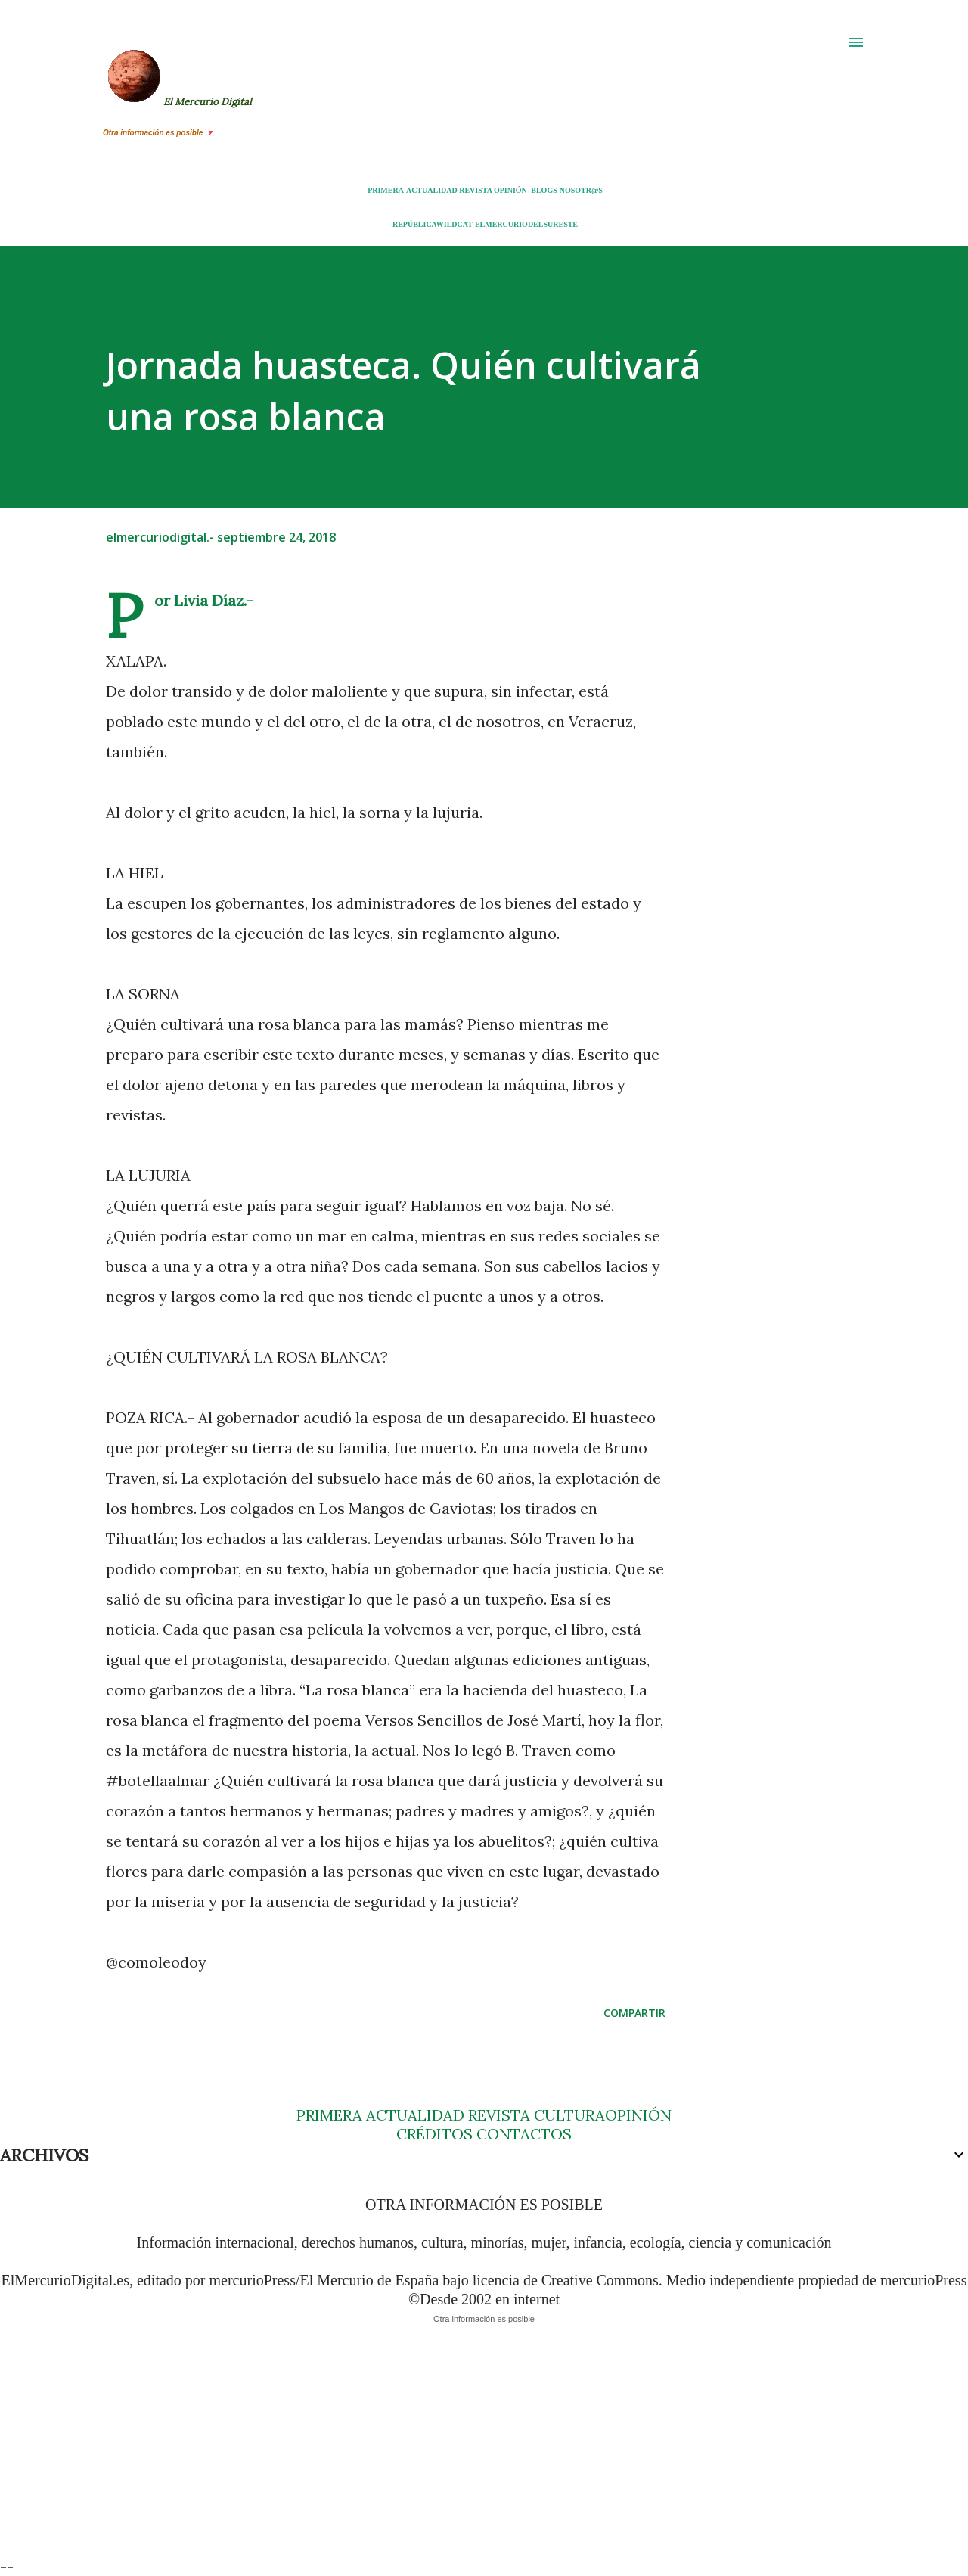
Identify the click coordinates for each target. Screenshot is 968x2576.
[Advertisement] (454, 2451)
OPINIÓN (510, 190)
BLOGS (544, 190)
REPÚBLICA (414, 224)
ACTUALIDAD (432, 190)
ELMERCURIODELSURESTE (526, 224)
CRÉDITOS (434, 2133)
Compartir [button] (634, 2013)
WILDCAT (454, 224)
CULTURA (569, 2114)
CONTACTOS (522, 2133)
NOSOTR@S (581, 190)
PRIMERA (386, 190)
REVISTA (475, 190)
